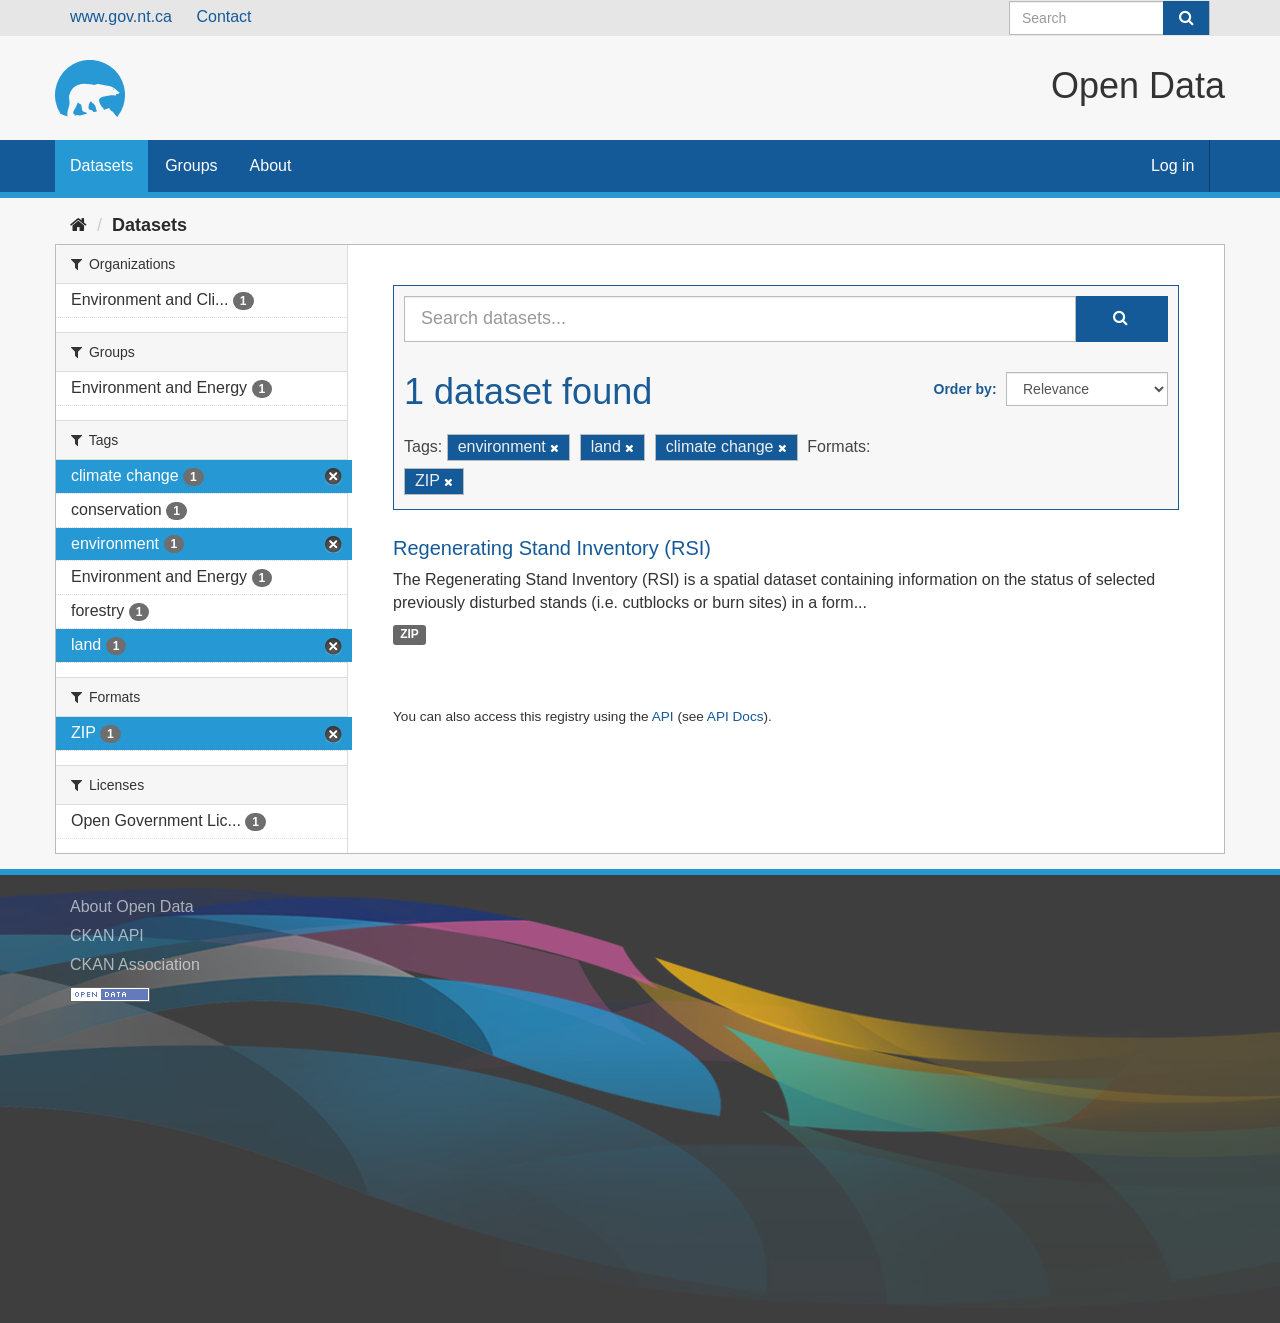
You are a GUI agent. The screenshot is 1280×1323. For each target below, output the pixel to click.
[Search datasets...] (740, 319)
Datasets (101, 165)
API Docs (735, 716)
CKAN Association (135, 964)
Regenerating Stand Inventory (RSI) (552, 548)
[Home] (78, 225)
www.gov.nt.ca (121, 16)
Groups (191, 165)
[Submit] (1186, 18)
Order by (963, 389)
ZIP (409, 634)
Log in (1173, 165)
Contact (223, 16)
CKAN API (107, 935)
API (663, 716)
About (271, 165)
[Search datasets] (1109, 18)
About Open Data (132, 906)
